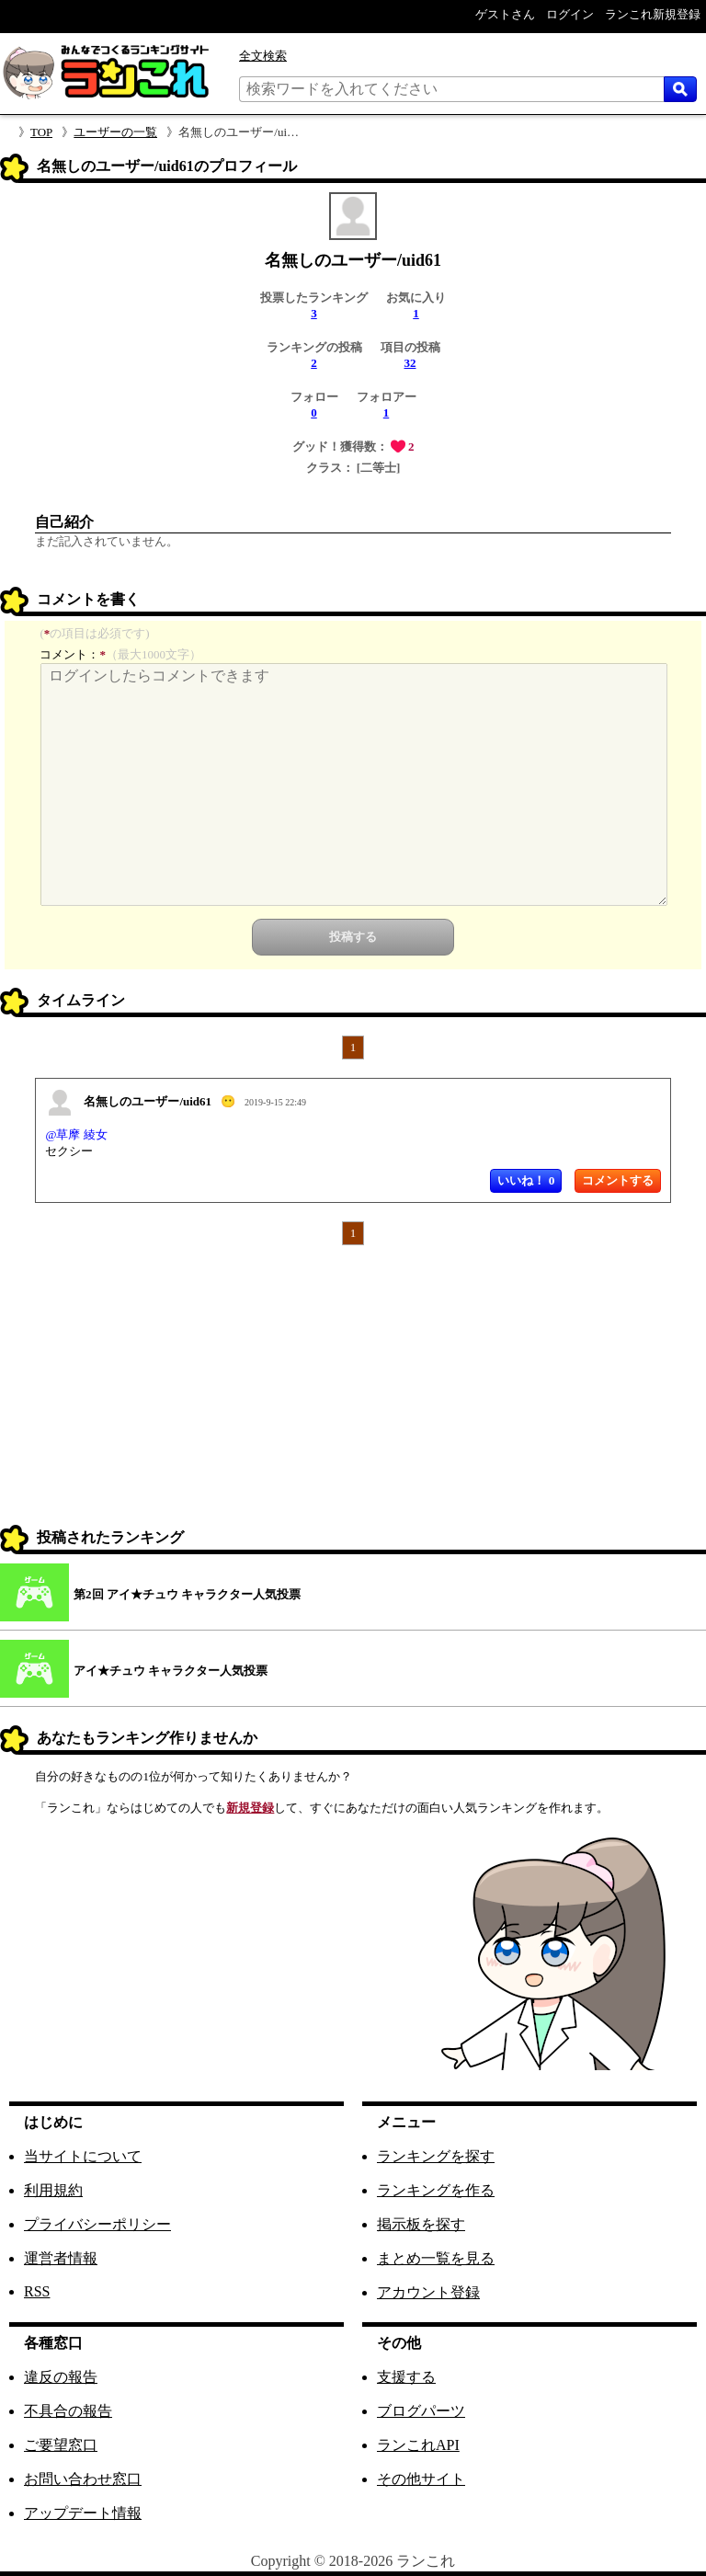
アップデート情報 (83, 2513)
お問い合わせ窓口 (83, 2479)
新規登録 (250, 1808)
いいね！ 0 (525, 1180)
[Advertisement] (353, 1392)
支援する (406, 2377)
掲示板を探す (421, 2224)
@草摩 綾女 (76, 1134)
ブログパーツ (421, 2411)
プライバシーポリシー (97, 2224)
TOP (41, 132)
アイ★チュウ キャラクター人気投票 (171, 1670)
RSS (37, 2291)
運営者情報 (60, 2258)
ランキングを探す (436, 2156)
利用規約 (53, 2190)
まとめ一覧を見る (436, 2258)
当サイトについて (83, 2156)
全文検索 (263, 56)
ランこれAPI (418, 2445)
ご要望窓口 (60, 2445)
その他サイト (421, 2479)
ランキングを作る (436, 2190)
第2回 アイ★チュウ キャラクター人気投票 (187, 1594)
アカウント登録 (428, 2292)
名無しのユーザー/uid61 (147, 1101)
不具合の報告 (68, 2411)
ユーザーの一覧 (115, 132)
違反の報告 (60, 2377)
